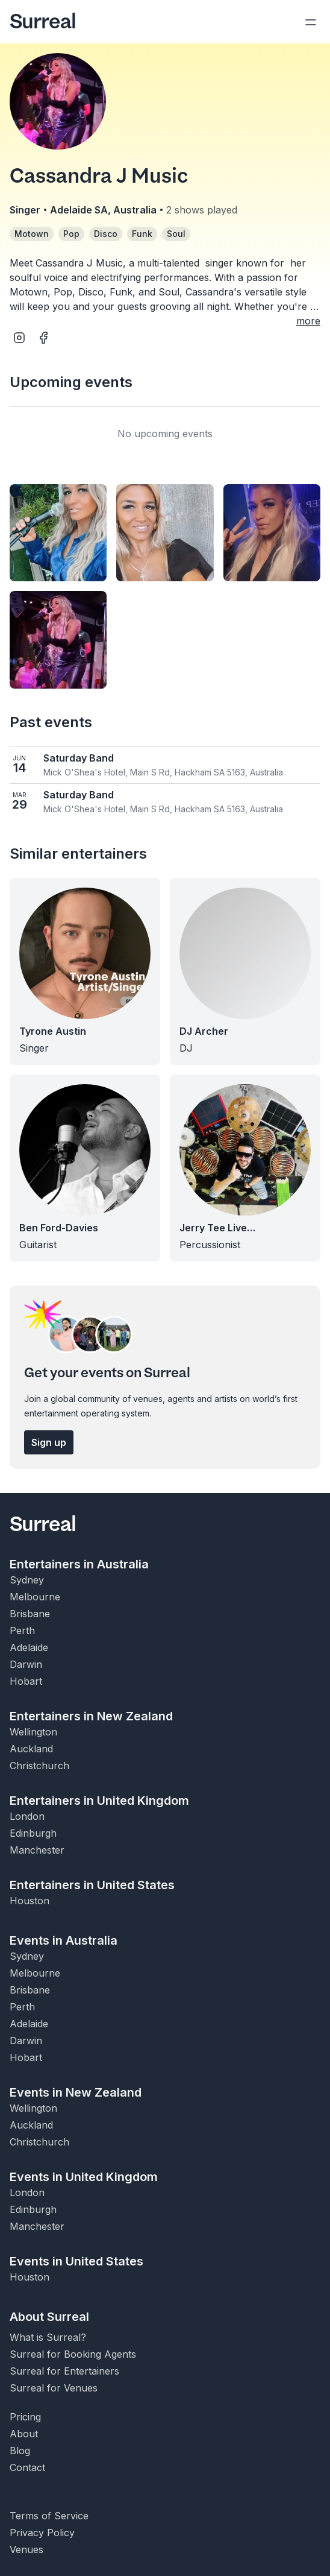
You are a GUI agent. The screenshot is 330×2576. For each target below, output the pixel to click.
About (24, 2434)
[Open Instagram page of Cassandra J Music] (19, 337)
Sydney (27, 1580)
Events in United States (76, 2261)
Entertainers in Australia (79, 1564)
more (308, 321)
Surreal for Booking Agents (73, 2354)
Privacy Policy (42, 2533)
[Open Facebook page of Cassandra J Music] (43, 337)
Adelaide (29, 1647)
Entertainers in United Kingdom (99, 1800)
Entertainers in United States (92, 1885)
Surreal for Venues (54, 2388)
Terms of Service (49, 2516)
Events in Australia (63, 1940)
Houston (29, 1901)
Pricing (25, 2417)
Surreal (43, 22)
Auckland (31, 1749)
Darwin (26, 1664)
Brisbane (30, 1614)
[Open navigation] (310, 21)
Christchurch (39, 1766)
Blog (20, 2451)
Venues (26, 2549)
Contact (27, 2467)
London (27, 1816)
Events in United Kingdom (84, 2177)
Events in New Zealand (76, 2092)
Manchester (37, 1850)
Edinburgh (33, 1833)
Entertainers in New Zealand (91, 1716)
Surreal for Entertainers (64, 2371)
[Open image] (58, 532)
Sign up (48, 1442)
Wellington (33, 1732)
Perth (22, 1630)
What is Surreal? (48, 2337)
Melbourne (35, 1597)
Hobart (26, 1681)
